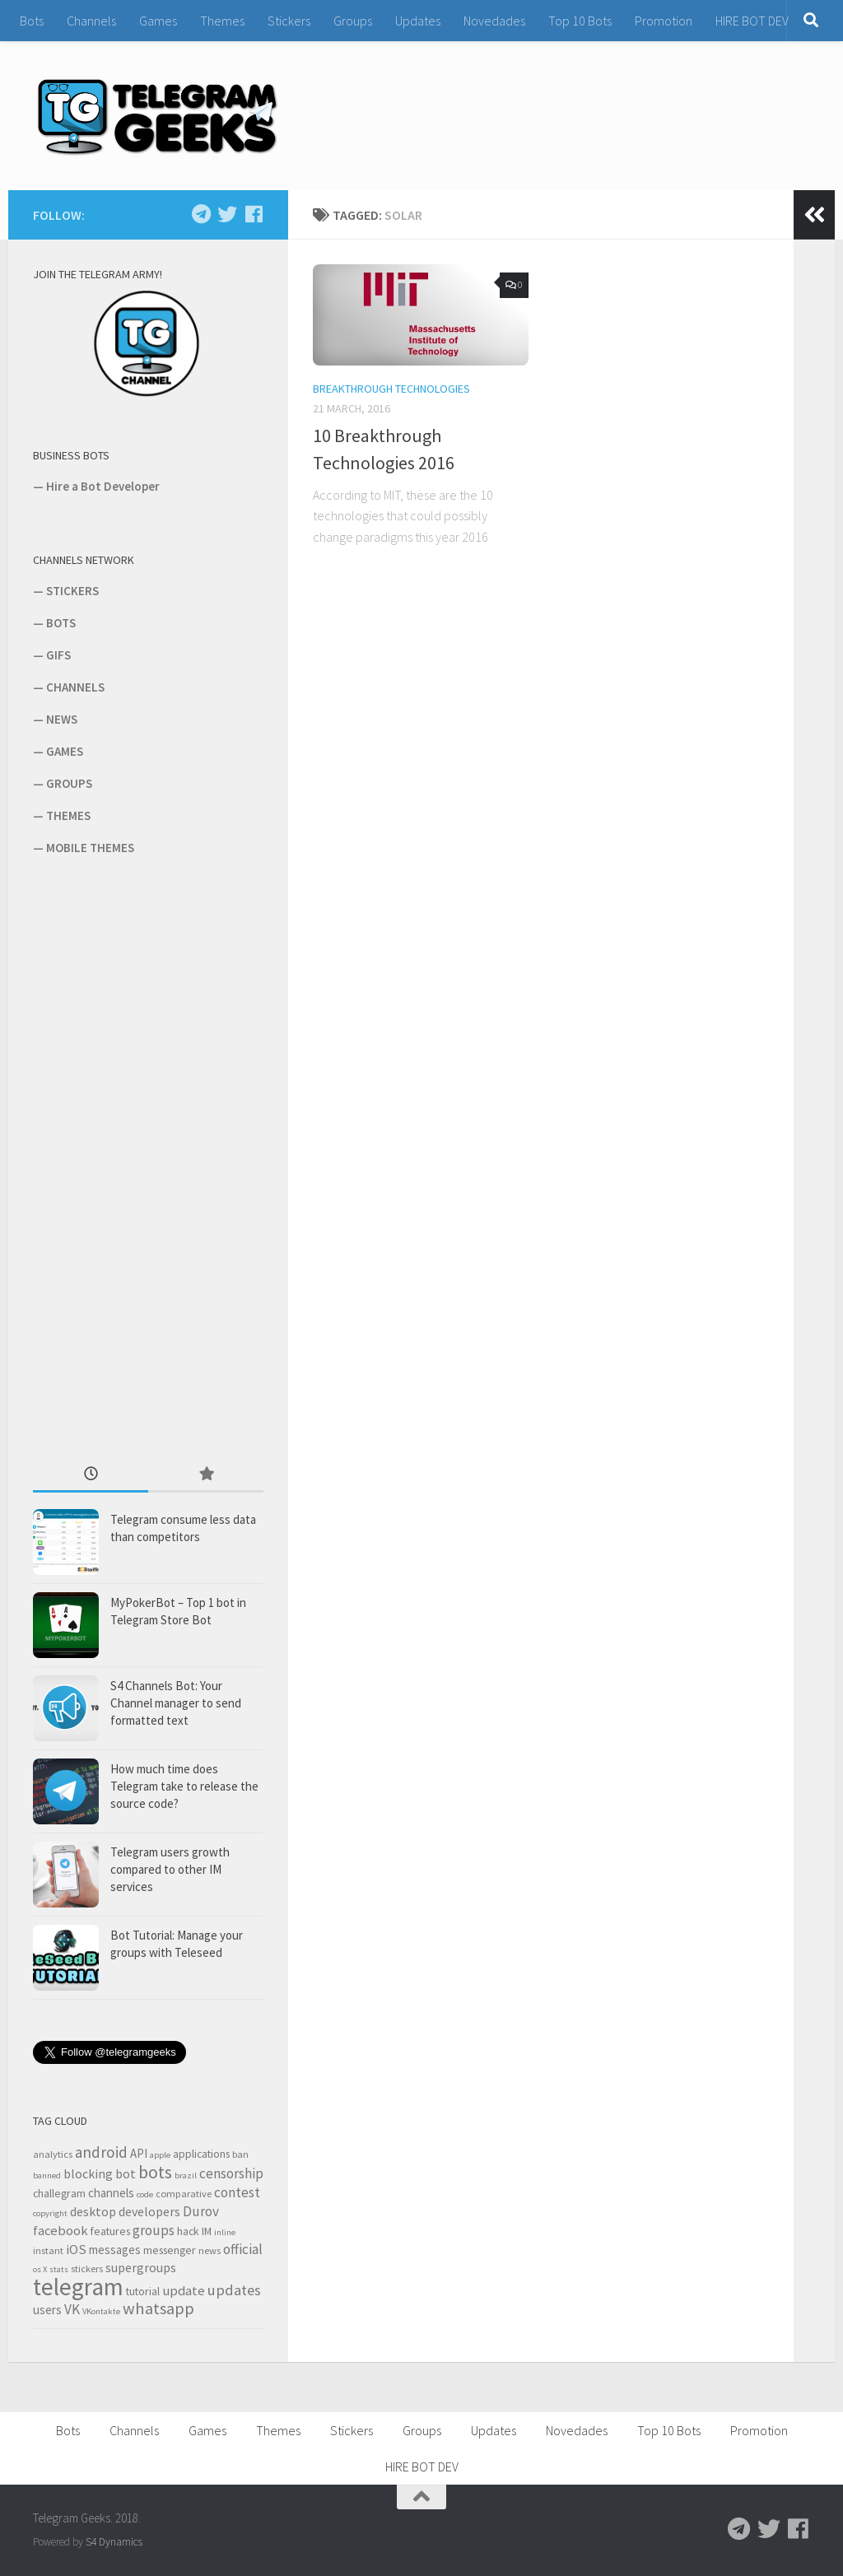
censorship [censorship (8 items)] (231, 2173)
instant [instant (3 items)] (48, 2250)
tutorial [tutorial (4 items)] (143, 2291)
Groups (352, 20)
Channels (91, 20)
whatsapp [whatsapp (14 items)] (158, 2308)
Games (158, 20)
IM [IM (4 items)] (207, 2231)
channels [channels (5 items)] (111, 2193)
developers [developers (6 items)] (149, 2211)
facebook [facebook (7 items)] (60, 2230)
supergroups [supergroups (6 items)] (140, 2267)
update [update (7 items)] (183, 2290)
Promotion (663, 20)
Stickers (289, 20)
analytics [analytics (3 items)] (52, 2154)
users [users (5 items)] (47, 2309)
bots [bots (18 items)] (155, 2171)
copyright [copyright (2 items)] (50, 2213)
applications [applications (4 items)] (201, 2153)
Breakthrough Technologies (391, 388)
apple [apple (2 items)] (160, 2155)
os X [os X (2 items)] (40, 2269)
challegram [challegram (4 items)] (59, 2193)
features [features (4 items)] (110, 2231)
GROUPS (69, 783)
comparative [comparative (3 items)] (184, 2193)
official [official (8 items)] (243, 2249)
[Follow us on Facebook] (253, 214)
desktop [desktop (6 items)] (93, 2211)
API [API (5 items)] (138, 2153)
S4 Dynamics (114, 2542)
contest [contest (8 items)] (237, 2192)
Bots (32, 20)
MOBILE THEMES (90, 847)
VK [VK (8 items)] (72, 2309)
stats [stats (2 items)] (58, 2269)
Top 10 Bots (580, 20)
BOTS (61, 623)
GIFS (58, 655)
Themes (222, 20)
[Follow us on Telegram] (201, 214)
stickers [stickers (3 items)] (87, 2268)
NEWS (61, 719)
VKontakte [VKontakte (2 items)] (101, 2311)
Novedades (494, 20)
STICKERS (72, 591)
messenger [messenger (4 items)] (169, 2250)
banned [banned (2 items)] (47, 2175)
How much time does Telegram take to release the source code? (184, 1786)
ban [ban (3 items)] (240, 2154)
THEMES (68, 815)
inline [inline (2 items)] (224, 2232)
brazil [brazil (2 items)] (186, 2175)
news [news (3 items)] (209, 2250)
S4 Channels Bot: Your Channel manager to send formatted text (175, 1703)
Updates (417, 20)
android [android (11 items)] (101, 2152)
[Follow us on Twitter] (227, 214)
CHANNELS (75, 687)
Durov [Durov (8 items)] (201, 2211)
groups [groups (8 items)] (154, 2230)
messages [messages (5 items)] (115, 2249)
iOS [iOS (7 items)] (76, 2249)
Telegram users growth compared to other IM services (170, 1869)
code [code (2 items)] (145, 2194)
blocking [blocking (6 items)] (88, 2173)
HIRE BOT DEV (752, 20)
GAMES (64, 751)
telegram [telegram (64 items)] (78, 2286)
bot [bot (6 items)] (125, 2173)
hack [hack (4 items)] (188, 2231)
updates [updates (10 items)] (234, 2289)
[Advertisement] (156, 1158)
